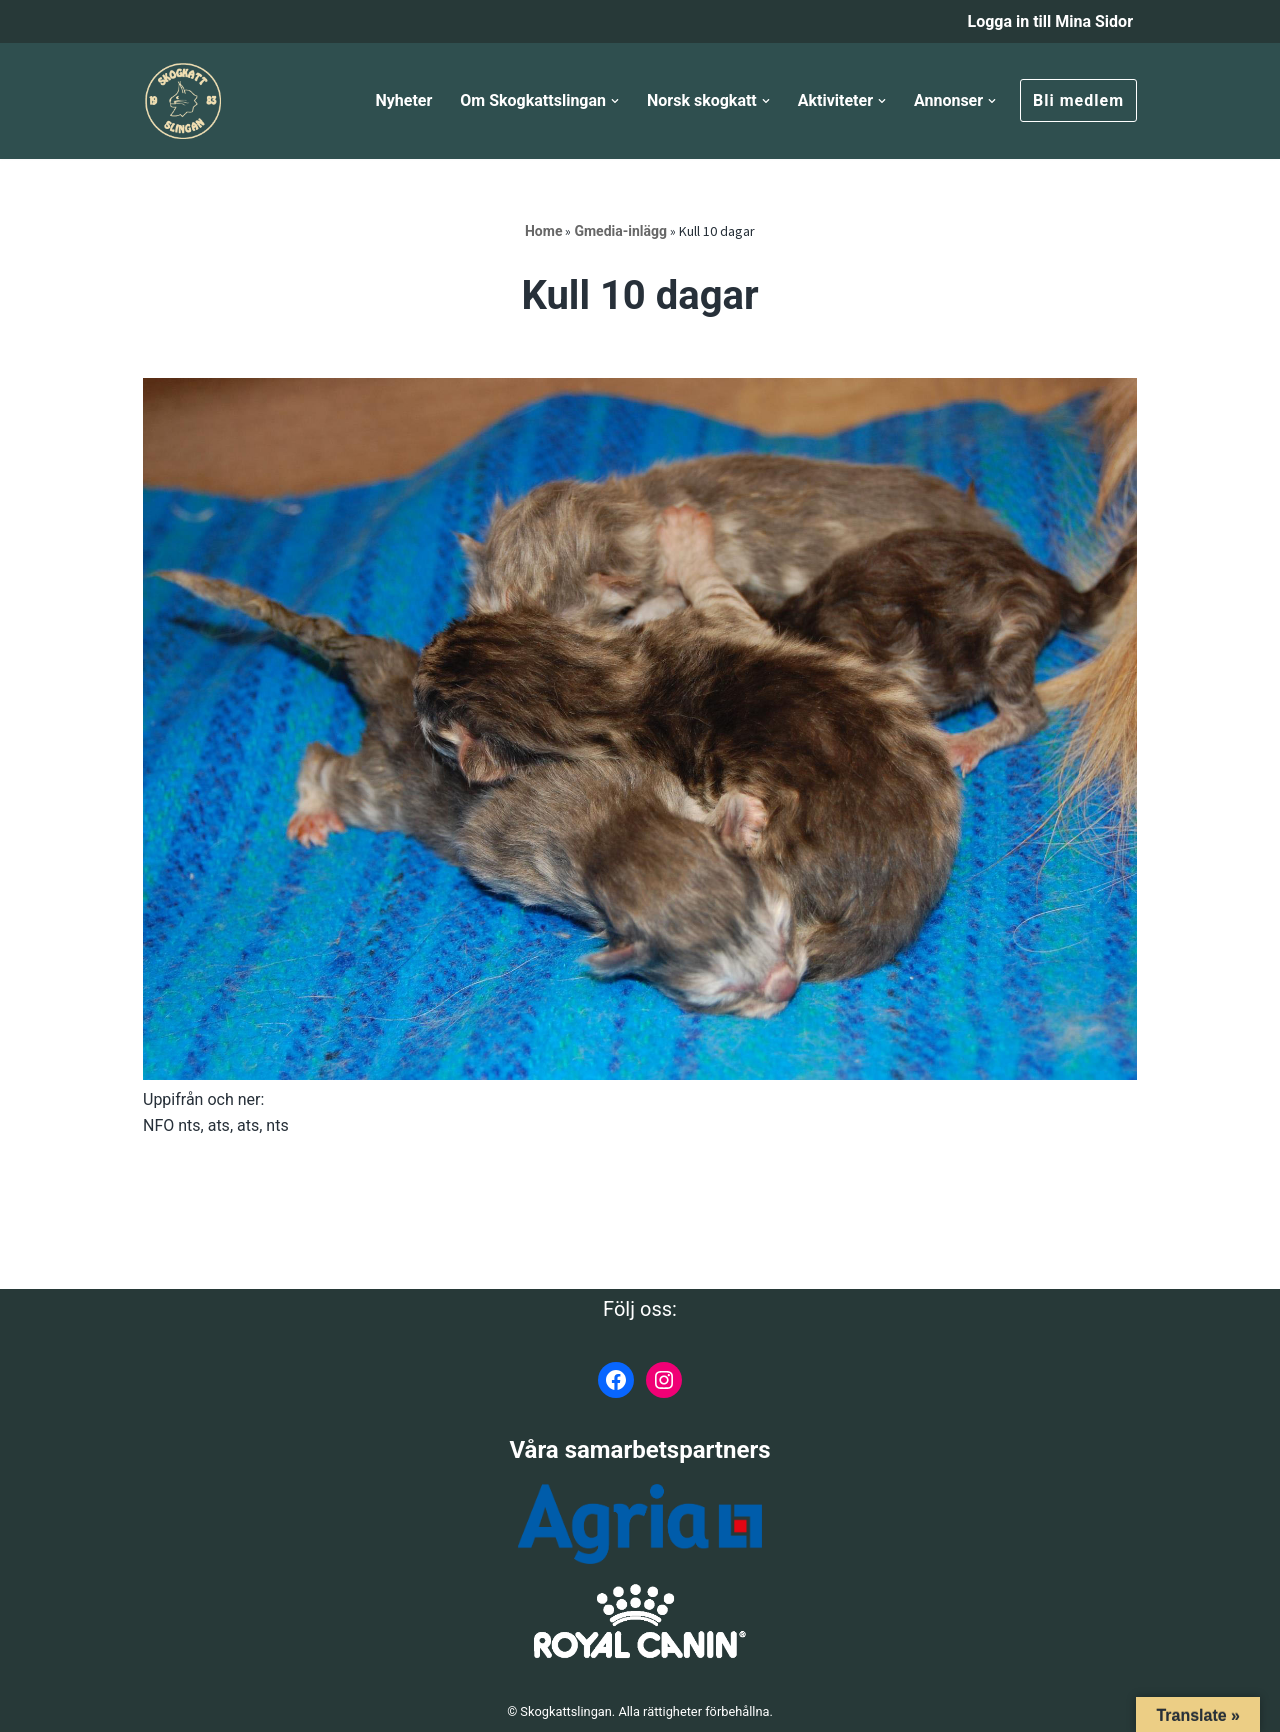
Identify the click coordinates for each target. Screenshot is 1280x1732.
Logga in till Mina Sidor (1050, 21)
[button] (615, 101)
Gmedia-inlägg (620, 231)
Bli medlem (1078, 100)
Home (543, 231)
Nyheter (403, 100)
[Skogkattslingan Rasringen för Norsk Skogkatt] (183, 101)
